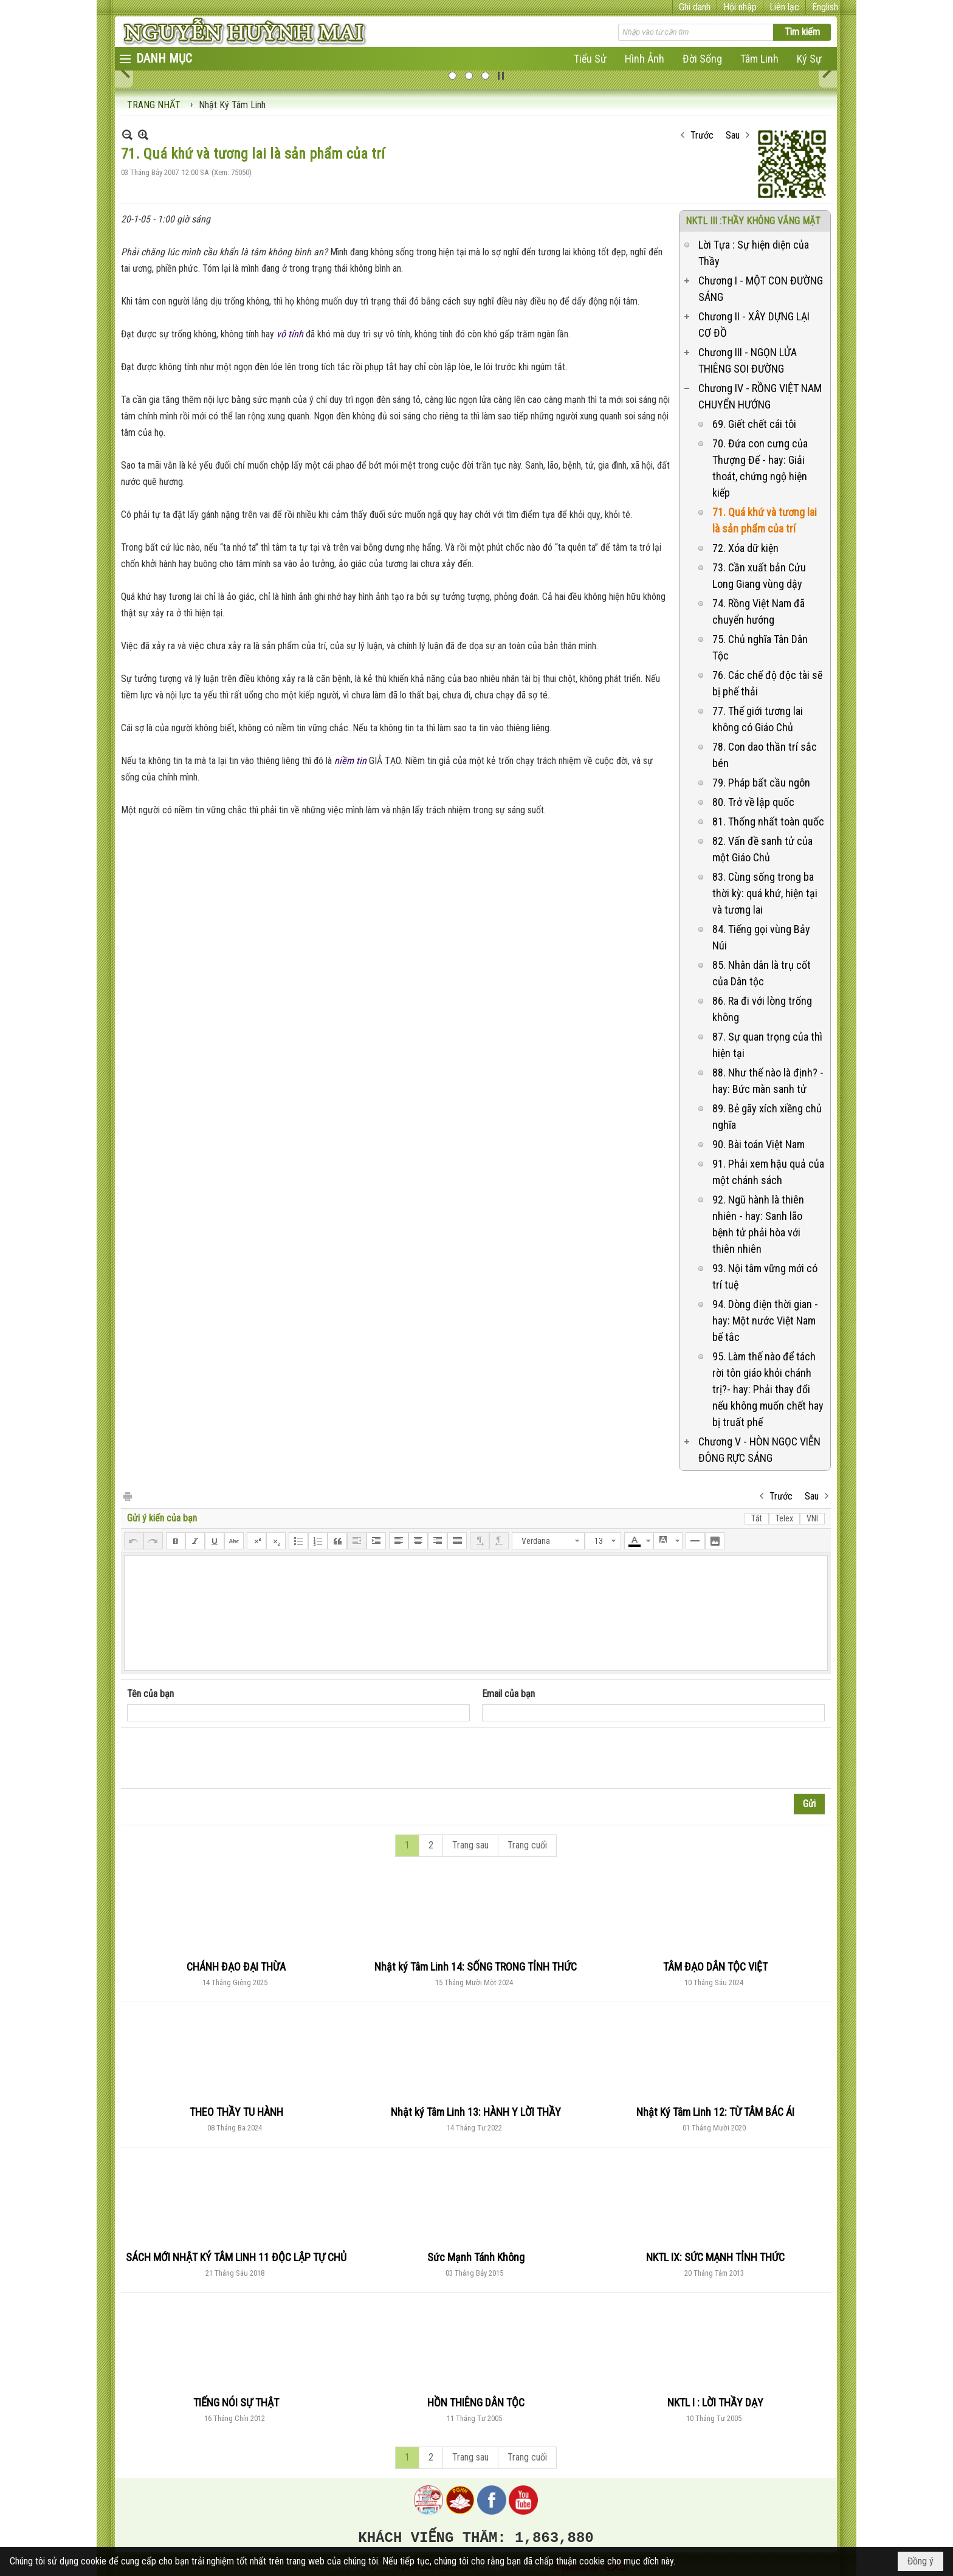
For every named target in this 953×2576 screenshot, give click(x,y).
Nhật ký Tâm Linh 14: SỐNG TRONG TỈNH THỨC (475, 1966)
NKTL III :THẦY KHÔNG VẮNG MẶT (753, 221)
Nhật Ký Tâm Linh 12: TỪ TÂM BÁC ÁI (715, 2112)
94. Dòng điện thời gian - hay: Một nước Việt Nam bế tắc (765, 1320)
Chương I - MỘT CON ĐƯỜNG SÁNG (760, 288)
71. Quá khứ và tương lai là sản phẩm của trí (764, 520)
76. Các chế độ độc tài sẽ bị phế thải (767, 683)
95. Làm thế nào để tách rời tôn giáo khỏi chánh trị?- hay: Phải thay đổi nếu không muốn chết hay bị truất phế (768, 1389)
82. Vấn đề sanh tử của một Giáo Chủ (762, 849)
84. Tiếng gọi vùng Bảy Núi (761, 937)
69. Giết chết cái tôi (754, 424)
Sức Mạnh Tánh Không (476, 2257)
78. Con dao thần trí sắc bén (764, 755)
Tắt (756, 1518)
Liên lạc (784, 7)
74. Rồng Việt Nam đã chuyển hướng (758, 611)
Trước (702, 135)
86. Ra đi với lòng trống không (762, 1009)
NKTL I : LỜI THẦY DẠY (715, 2402)
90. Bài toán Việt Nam (758, 1144)
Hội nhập (740, 7)
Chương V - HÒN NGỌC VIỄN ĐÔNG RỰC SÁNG (759, 1449)
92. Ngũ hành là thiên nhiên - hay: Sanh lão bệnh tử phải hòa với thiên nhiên (758, 1224)
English (825, 7)
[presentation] (219, 1758)
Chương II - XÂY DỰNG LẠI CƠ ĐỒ (754, 324)
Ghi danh (694, 7)
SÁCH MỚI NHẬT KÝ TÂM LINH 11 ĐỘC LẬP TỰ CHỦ (236, 2257)
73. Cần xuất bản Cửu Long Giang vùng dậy (759, 575)
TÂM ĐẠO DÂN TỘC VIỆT (715, 1966)
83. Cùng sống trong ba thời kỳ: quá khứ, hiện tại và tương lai (764, 893)
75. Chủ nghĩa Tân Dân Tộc (760, 647)
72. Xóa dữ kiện (745, 548)
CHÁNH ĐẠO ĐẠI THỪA (236, 1966)
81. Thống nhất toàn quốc (768, 821)
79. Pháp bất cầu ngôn (761, 782)
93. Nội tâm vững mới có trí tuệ (764, 1276)
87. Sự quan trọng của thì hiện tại (767, 1044)
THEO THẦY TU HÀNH (236, 2112)
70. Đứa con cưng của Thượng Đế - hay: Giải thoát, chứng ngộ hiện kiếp (760, 468)
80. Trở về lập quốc (753, 802)
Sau (733, 135)
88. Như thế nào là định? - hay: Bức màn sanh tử (768, 1080)
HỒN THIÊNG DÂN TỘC (476, 2402)
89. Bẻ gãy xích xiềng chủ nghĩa (767, 1116)
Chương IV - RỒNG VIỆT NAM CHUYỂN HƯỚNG (760, 396)
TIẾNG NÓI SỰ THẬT (236, 2402)
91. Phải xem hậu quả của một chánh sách (768, 1171)
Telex (784, 1518)
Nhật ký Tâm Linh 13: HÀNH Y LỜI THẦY (476, 2112)
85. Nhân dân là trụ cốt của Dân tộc (761, 973)
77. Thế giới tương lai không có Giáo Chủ (757, 719)
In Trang (127, 1495)
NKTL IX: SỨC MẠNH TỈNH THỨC (715, 2257)
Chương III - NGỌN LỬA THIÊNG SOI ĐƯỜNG (747, 360)
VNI (812, 1518)
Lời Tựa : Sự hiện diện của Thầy (753, 252)
